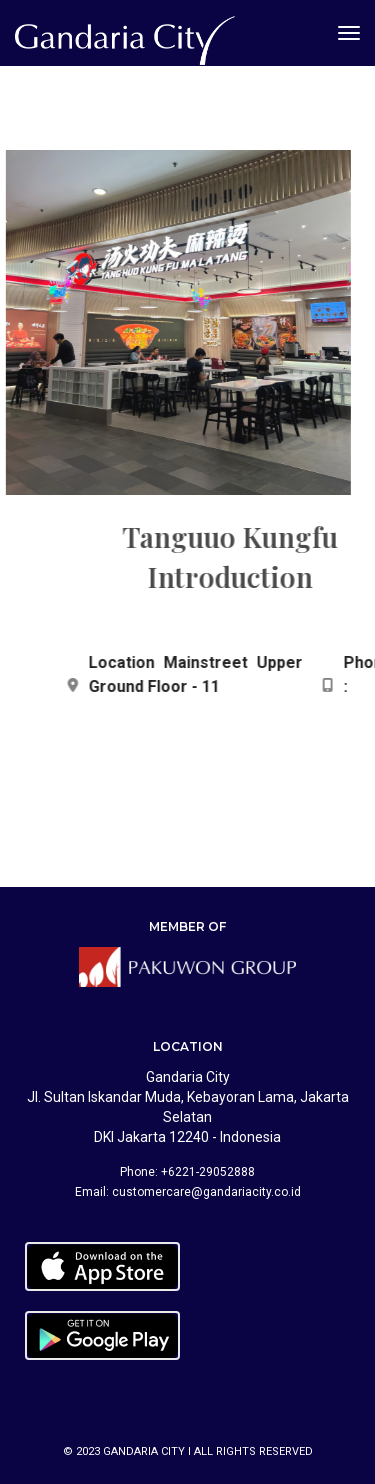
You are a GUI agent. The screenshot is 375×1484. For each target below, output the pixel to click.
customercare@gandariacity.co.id (206, 1192)
